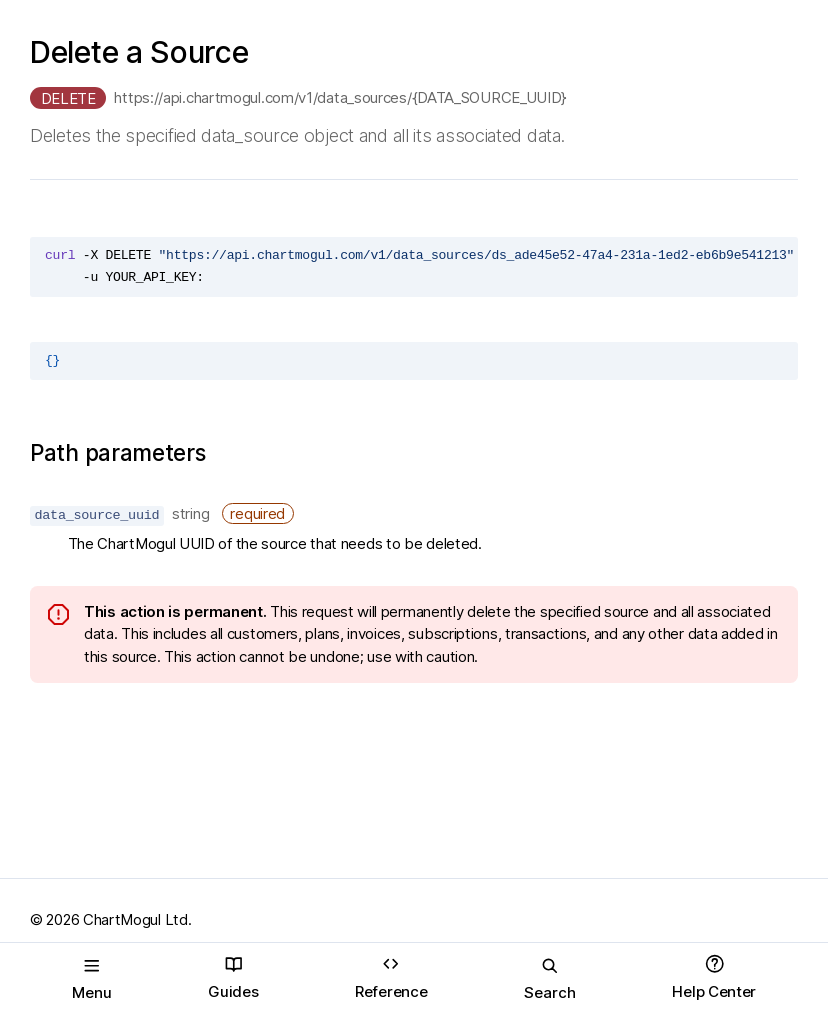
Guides (233, 977)
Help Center (714, 977)
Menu (92, 979)
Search (550, 979)
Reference (391, 977)
